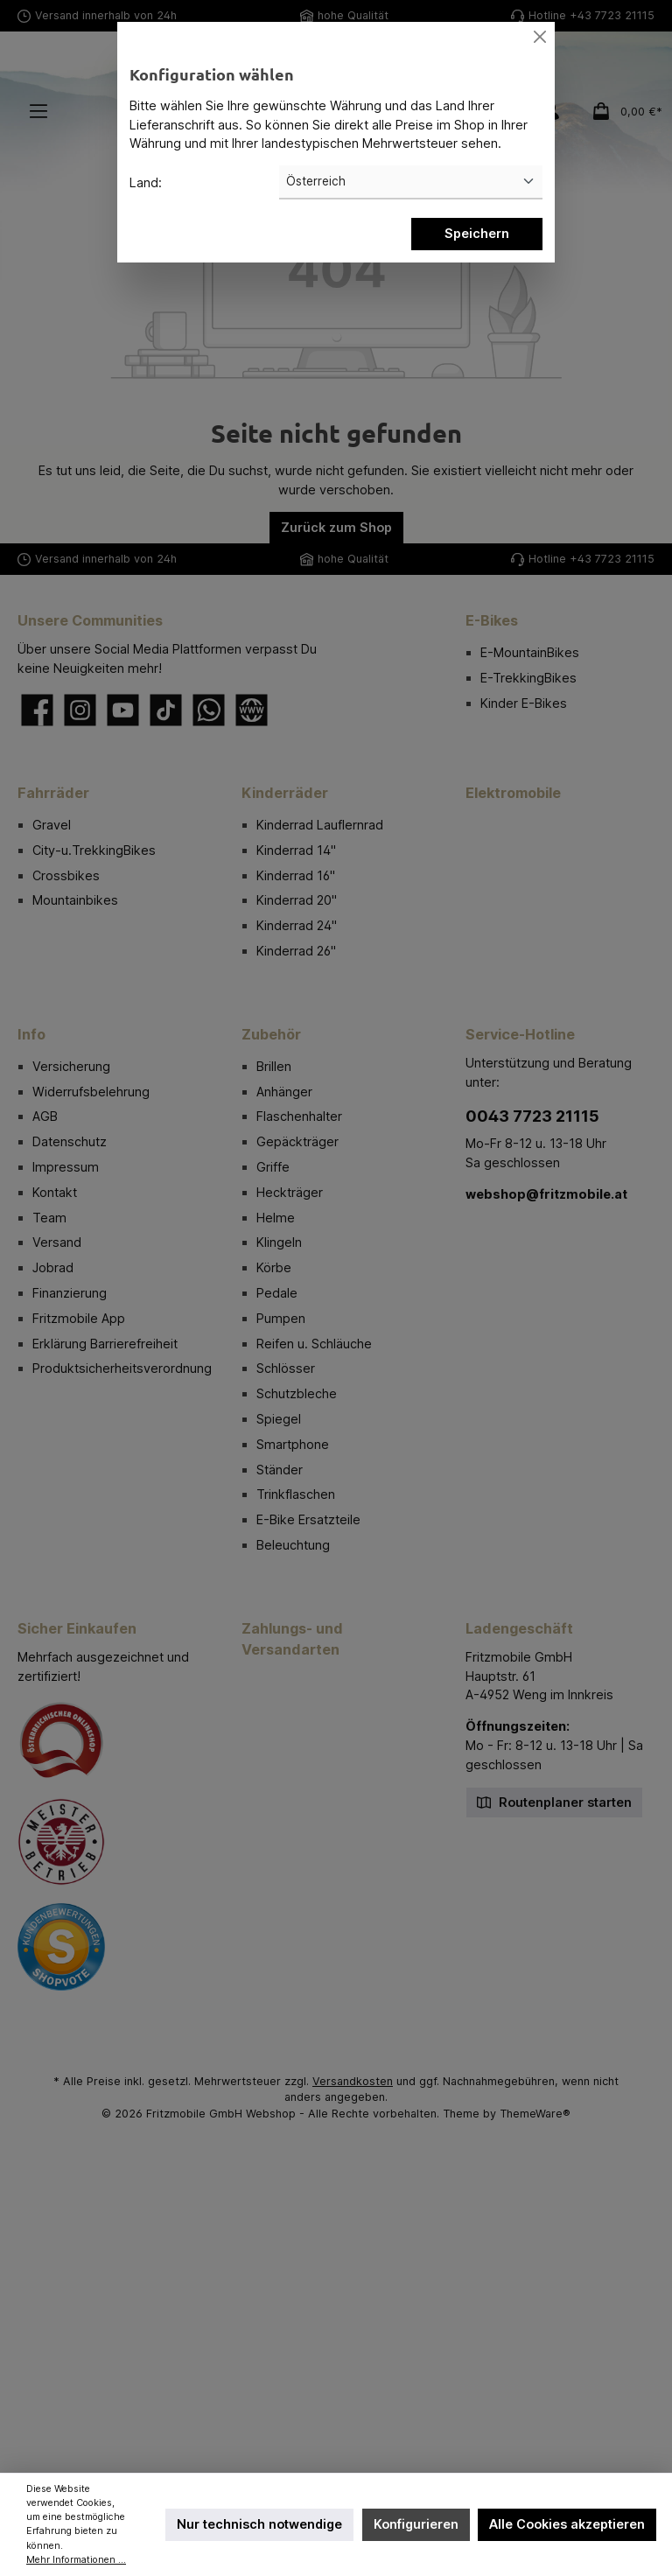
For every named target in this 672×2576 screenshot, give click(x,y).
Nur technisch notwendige (259, 2523)
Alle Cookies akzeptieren (567, 2523)
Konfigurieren (416, 2523)
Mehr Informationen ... (76, 2560)
